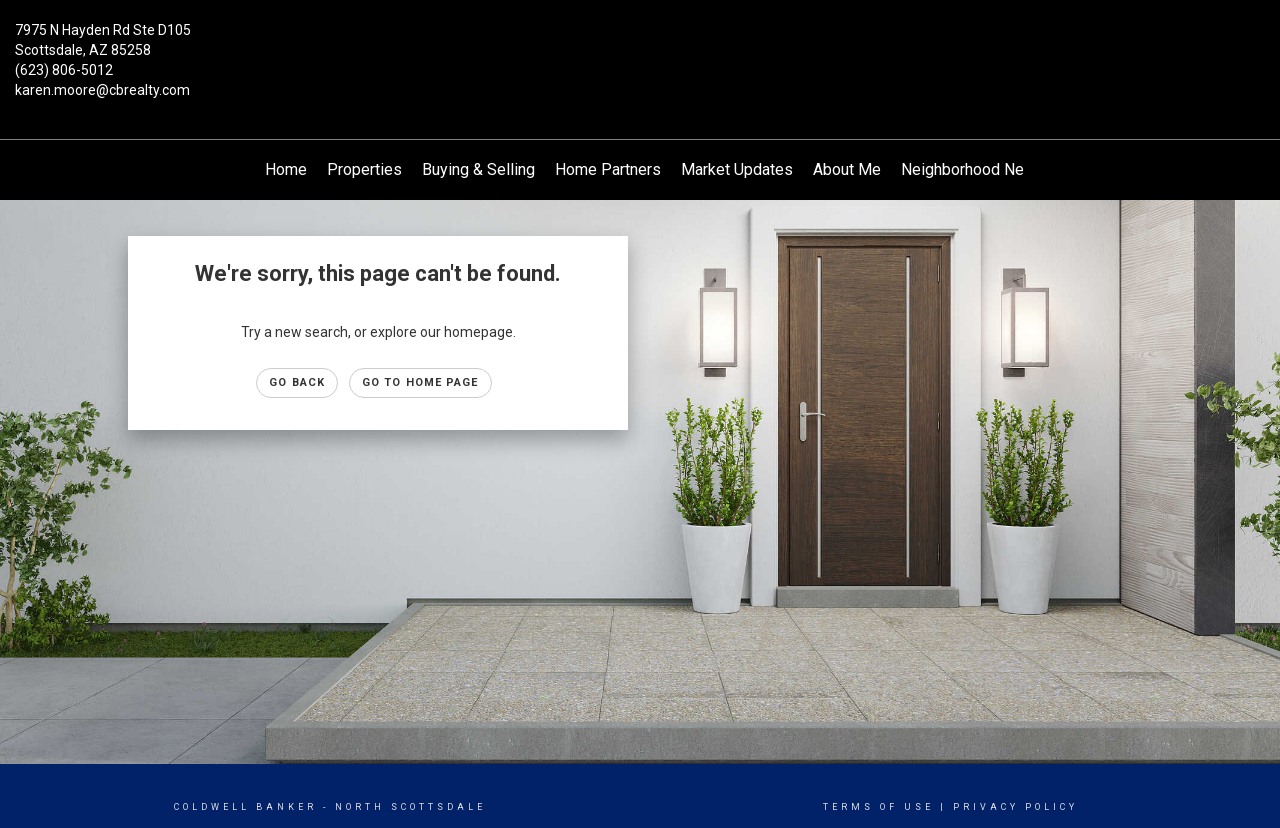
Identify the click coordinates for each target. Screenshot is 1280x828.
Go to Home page (420, 382)
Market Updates (737, 169)
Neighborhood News (973, 169)
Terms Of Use (878, 807)
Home (286, 169)
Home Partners (608, 169)
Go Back (297, 382)
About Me (847, 169)
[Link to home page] (640, 45)
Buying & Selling (478, 169)
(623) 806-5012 (64, 70)
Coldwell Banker (245, 807)
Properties (364, 169)
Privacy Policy (1015, 807)
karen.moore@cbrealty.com (102, 90)
